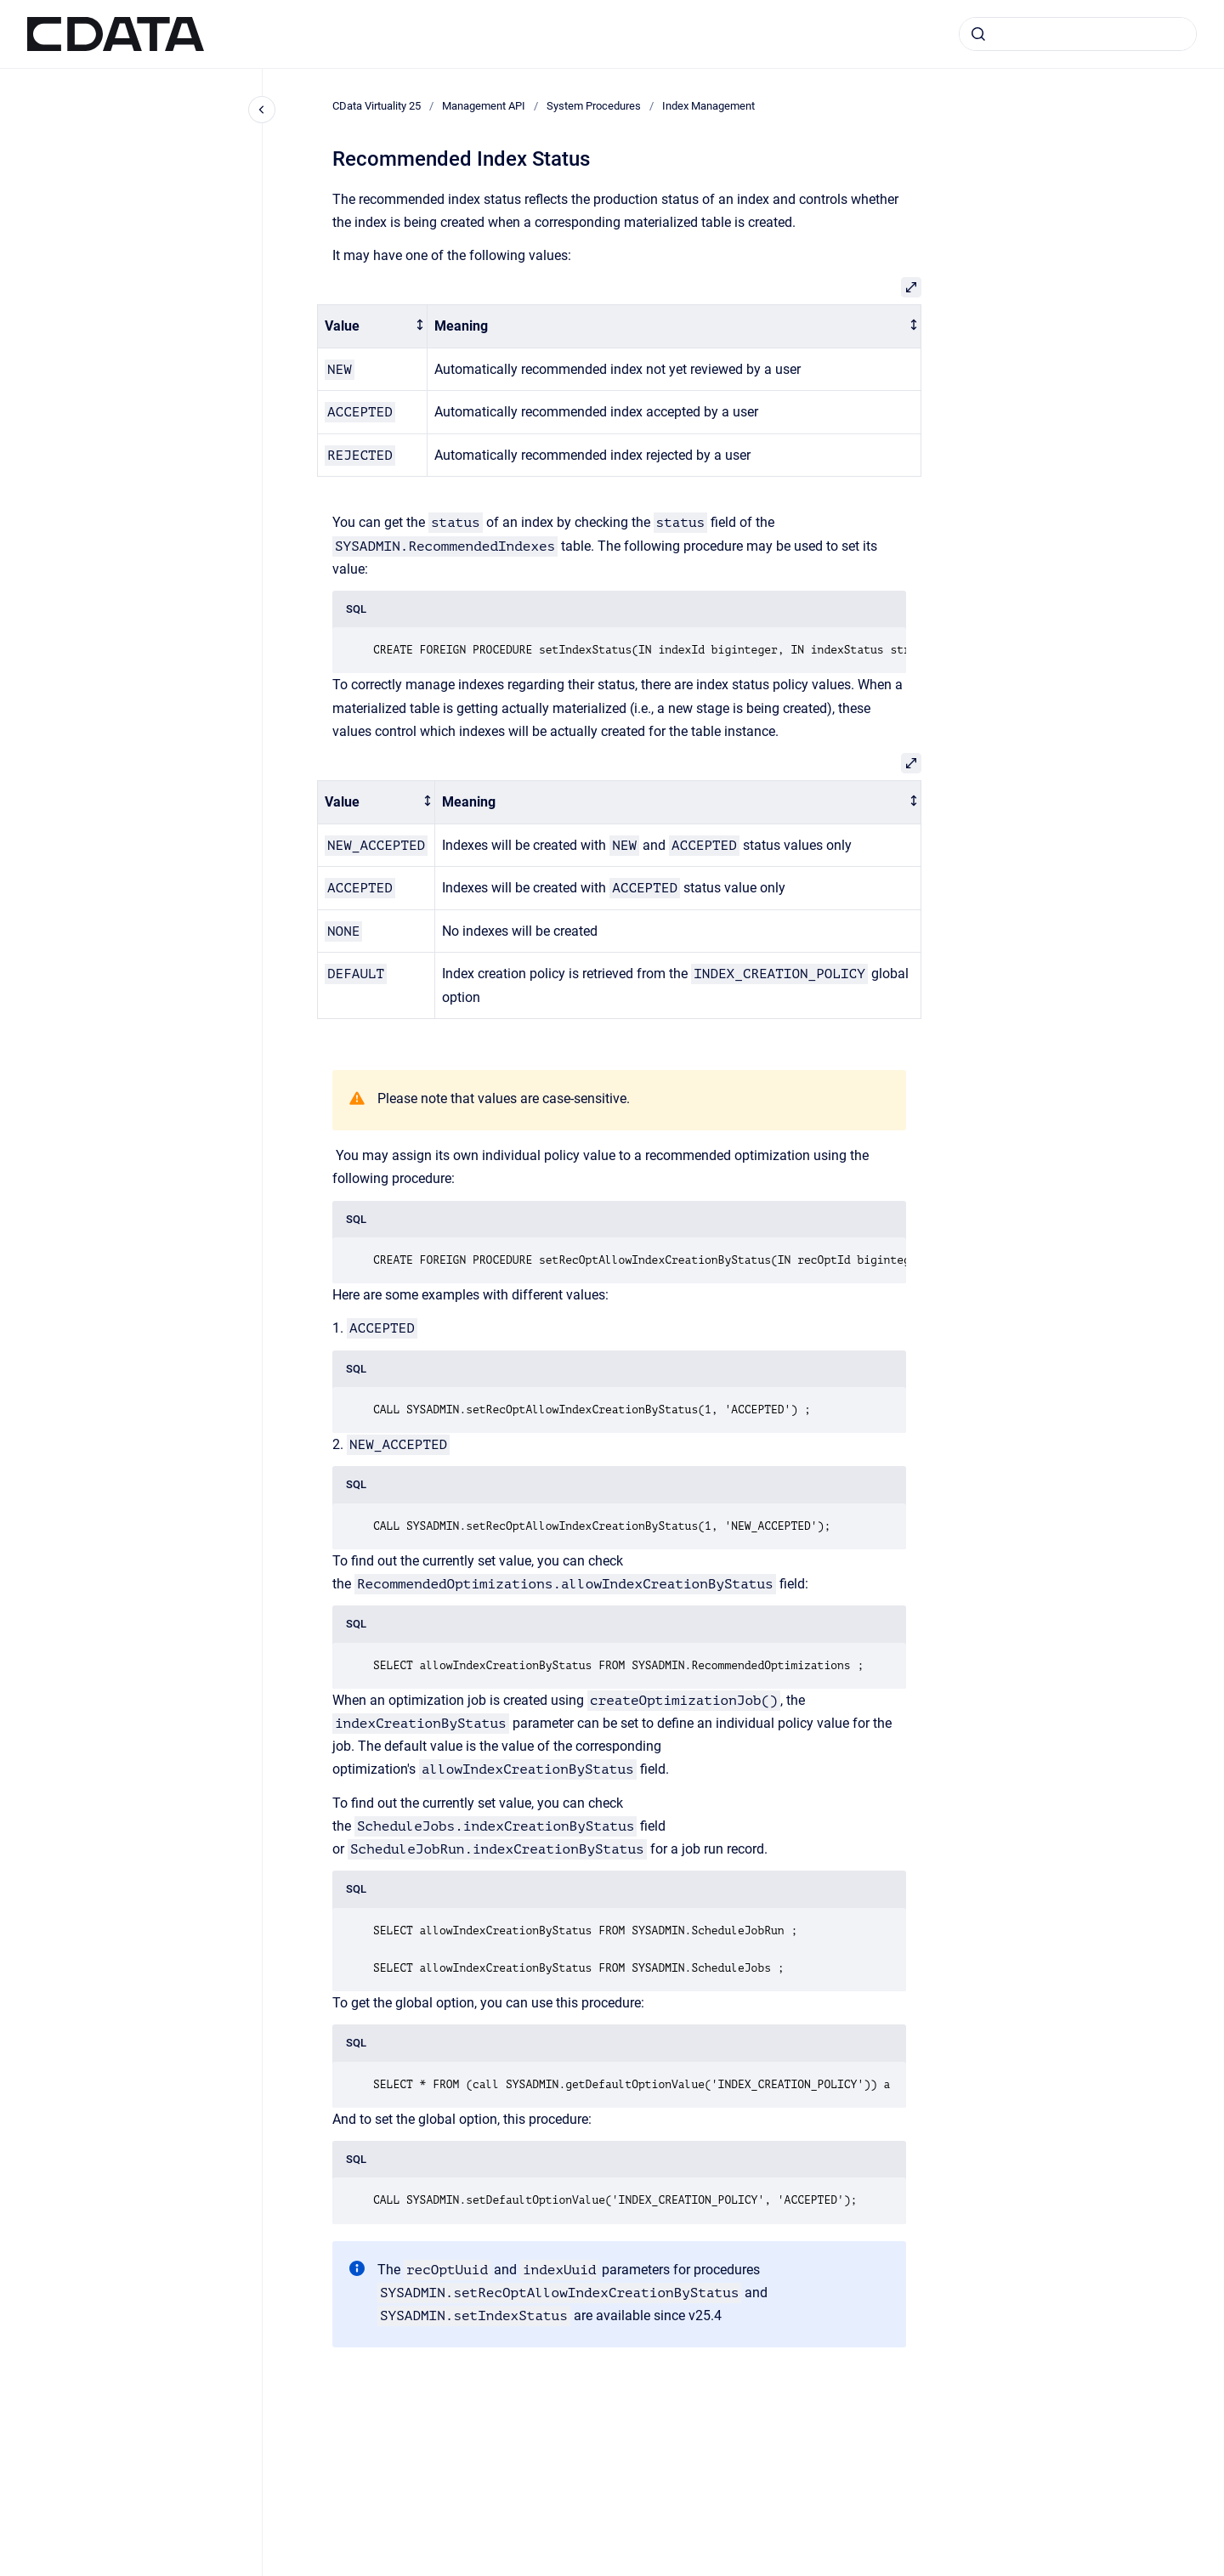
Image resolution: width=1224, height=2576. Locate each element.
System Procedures (594, 105)
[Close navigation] (261, 109)
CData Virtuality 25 (376, 105)
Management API (483, 105)
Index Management (708, 105)
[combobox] (1078, 34)
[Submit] (978, 34)
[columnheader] (373, 326)
